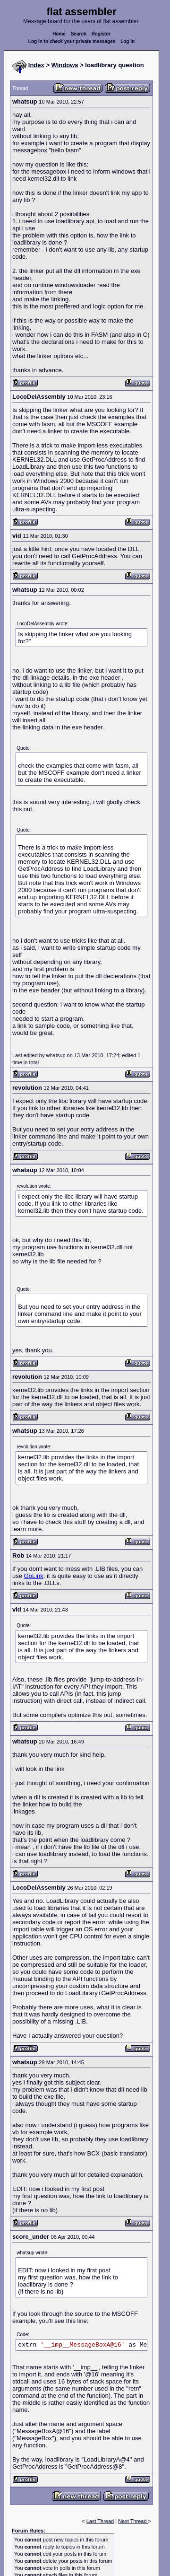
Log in (127, 41)
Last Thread (100, 2521)
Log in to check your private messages (72, 41)
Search (78, 33)
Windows (64, 65)
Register (101, 33)
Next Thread (133, 2521)
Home (59, 33)
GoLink (33, 1575)
